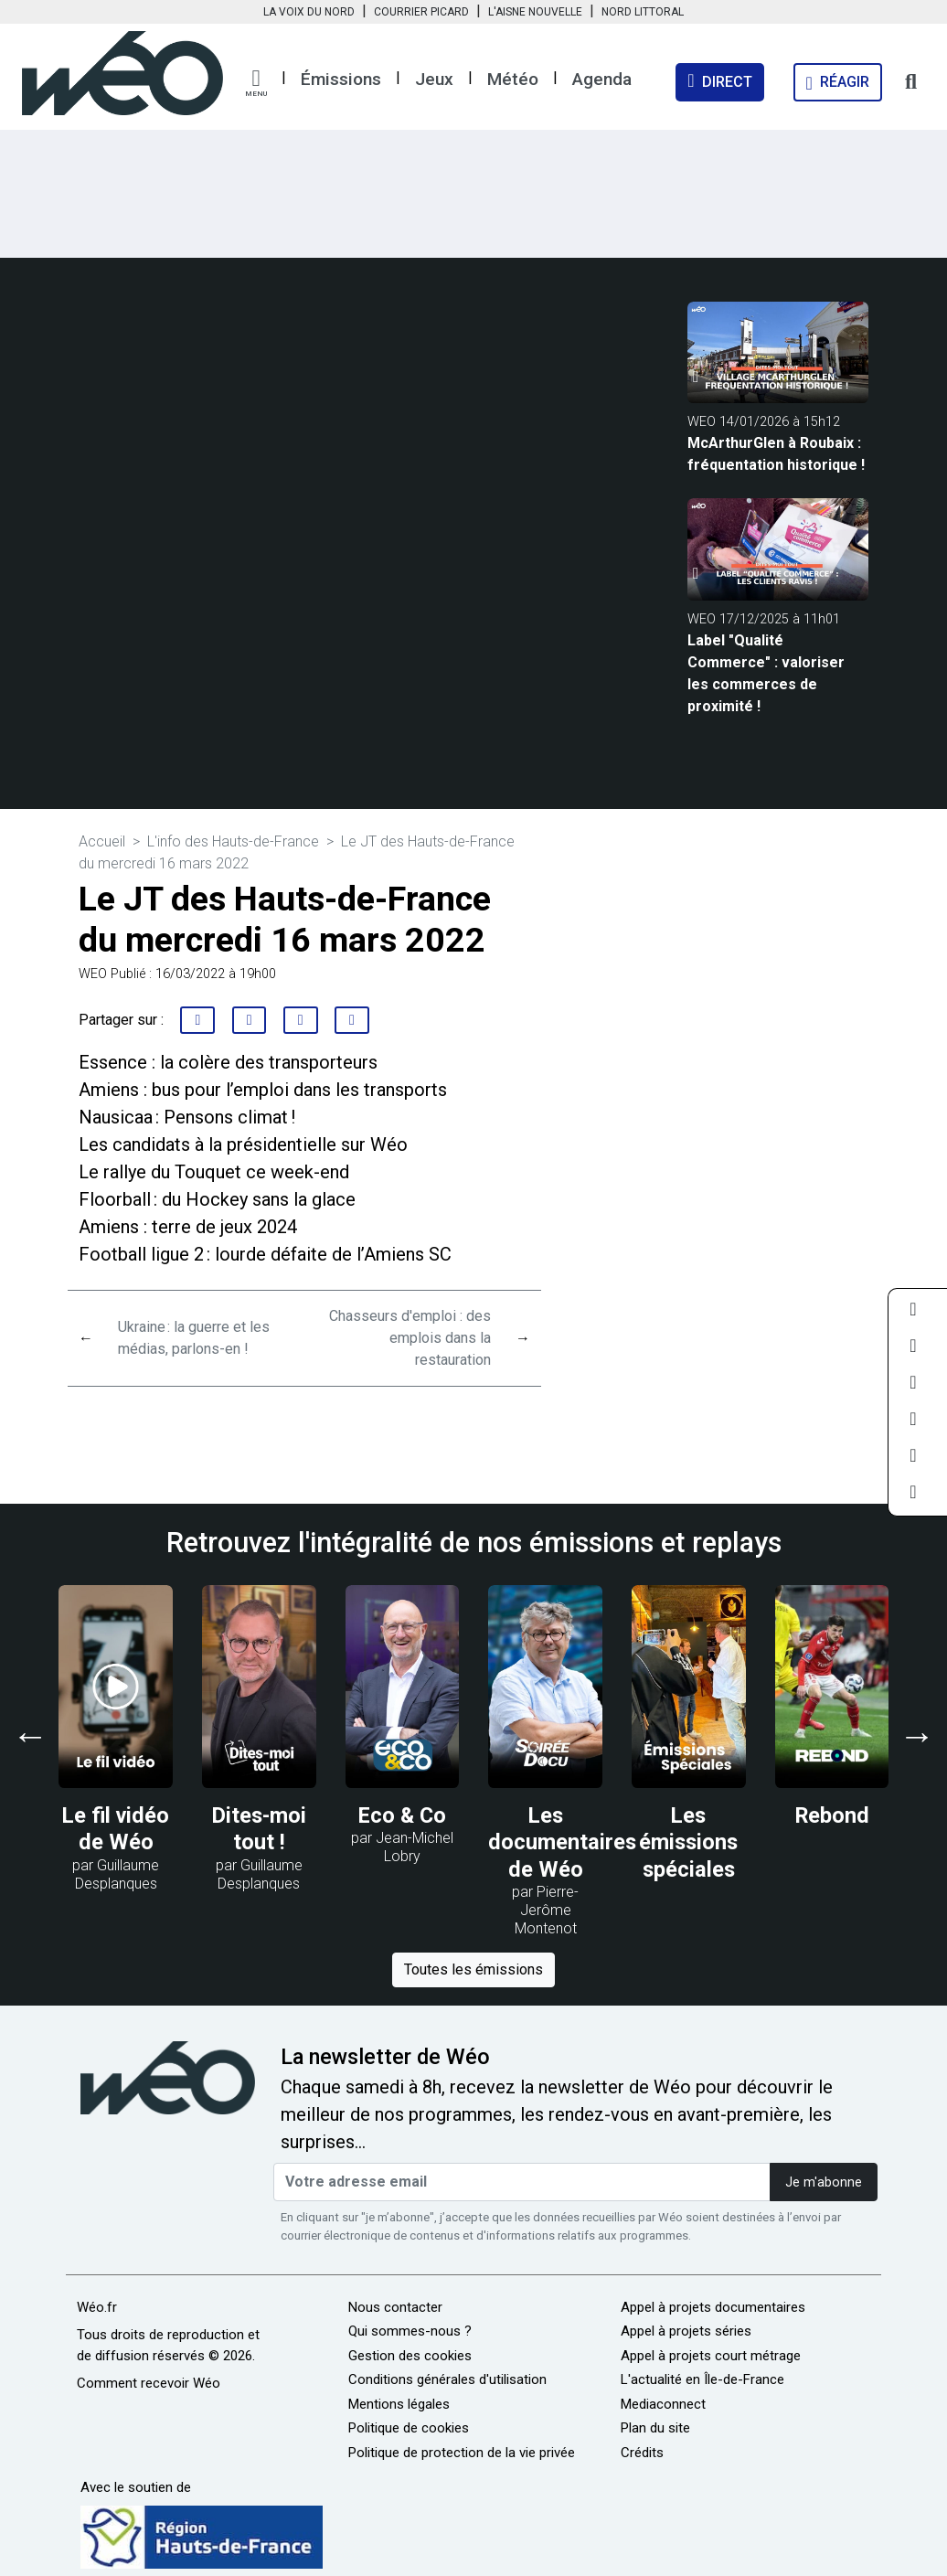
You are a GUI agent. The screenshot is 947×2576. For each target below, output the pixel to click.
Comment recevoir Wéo (148, 2383)
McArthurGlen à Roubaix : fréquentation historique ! (776, 454)
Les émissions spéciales (688, 1842)
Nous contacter (395, 2307)
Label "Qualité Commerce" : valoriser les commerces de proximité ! (766, 673)
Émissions (341, 79)
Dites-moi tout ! (259, 1829)
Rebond (832, 1815)
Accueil (102, 841)
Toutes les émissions (473, 1969)
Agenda (602, 79)
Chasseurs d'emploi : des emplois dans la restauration (410, 1337)
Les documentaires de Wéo (562, 1842)
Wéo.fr (97, 2307)
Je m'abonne (823, 2182)
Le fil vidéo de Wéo (115, 1829)
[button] (256, 83)
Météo (512, 79)
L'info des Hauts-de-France (233, 841)
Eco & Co (402, 1815)
